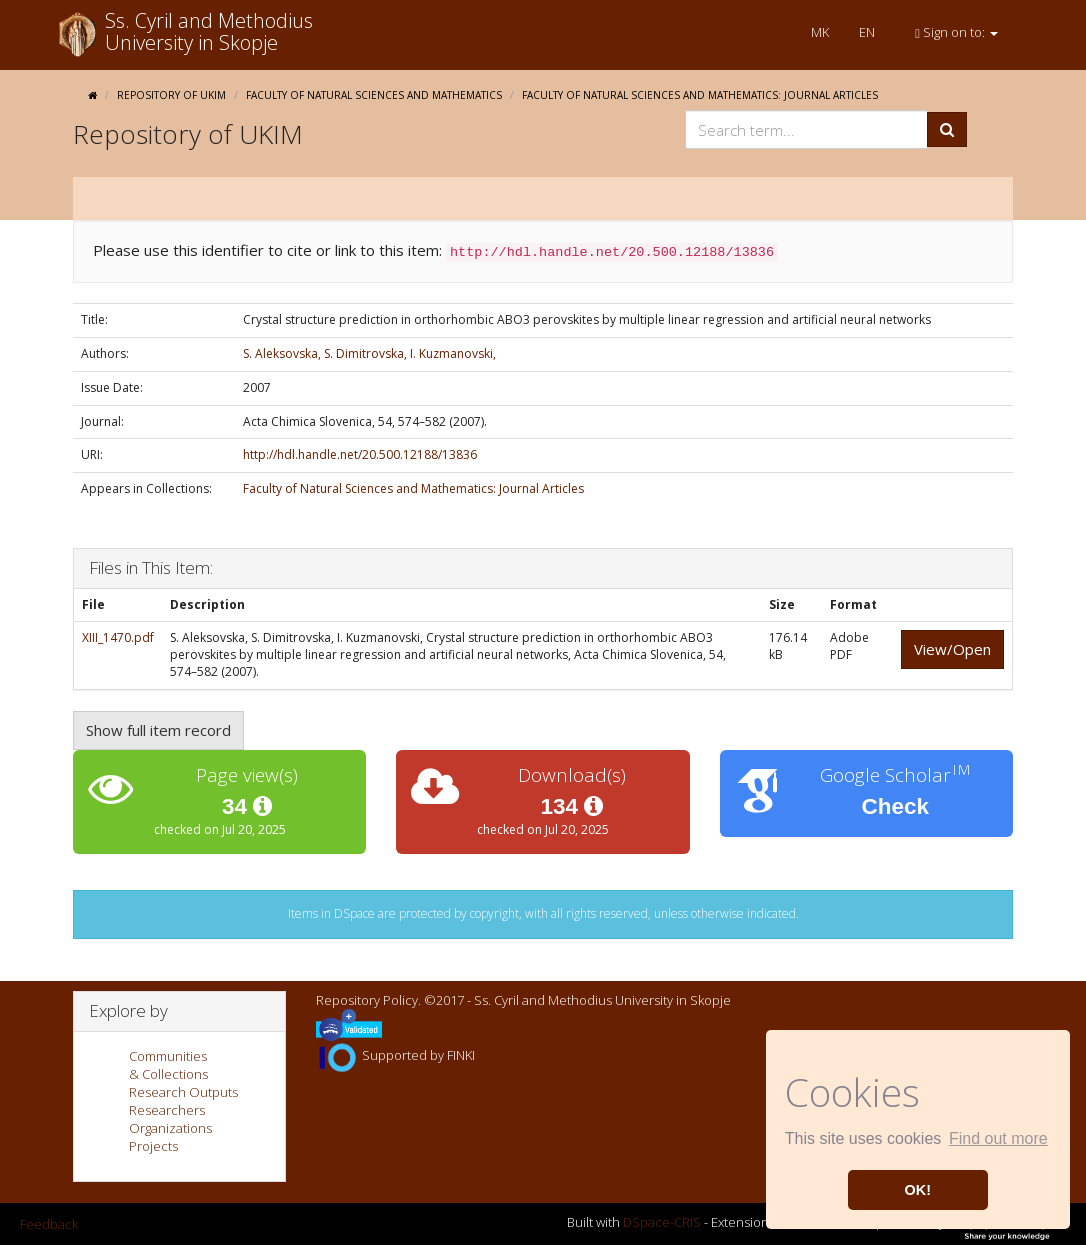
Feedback (49, 1224)
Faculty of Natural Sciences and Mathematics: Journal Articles (700, 95)
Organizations (170, 1128)
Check (896, 806)
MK (820, 32)
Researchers (167, 1110)
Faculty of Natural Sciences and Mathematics (374, 95)
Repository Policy (367, 1000)
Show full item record (158, 730)
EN (867, 32)
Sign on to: (956, 32)
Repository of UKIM (171, 95)
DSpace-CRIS (662, 1223)
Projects (153, 1146)
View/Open (952, 649)
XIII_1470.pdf (118, 637)
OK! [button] (918, 1190)
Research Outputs (183, 1092)
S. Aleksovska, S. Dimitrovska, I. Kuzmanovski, (369, 353)
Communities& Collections (168, 1065)
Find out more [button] (998, 1138)
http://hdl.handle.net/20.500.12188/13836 (360, 454)
